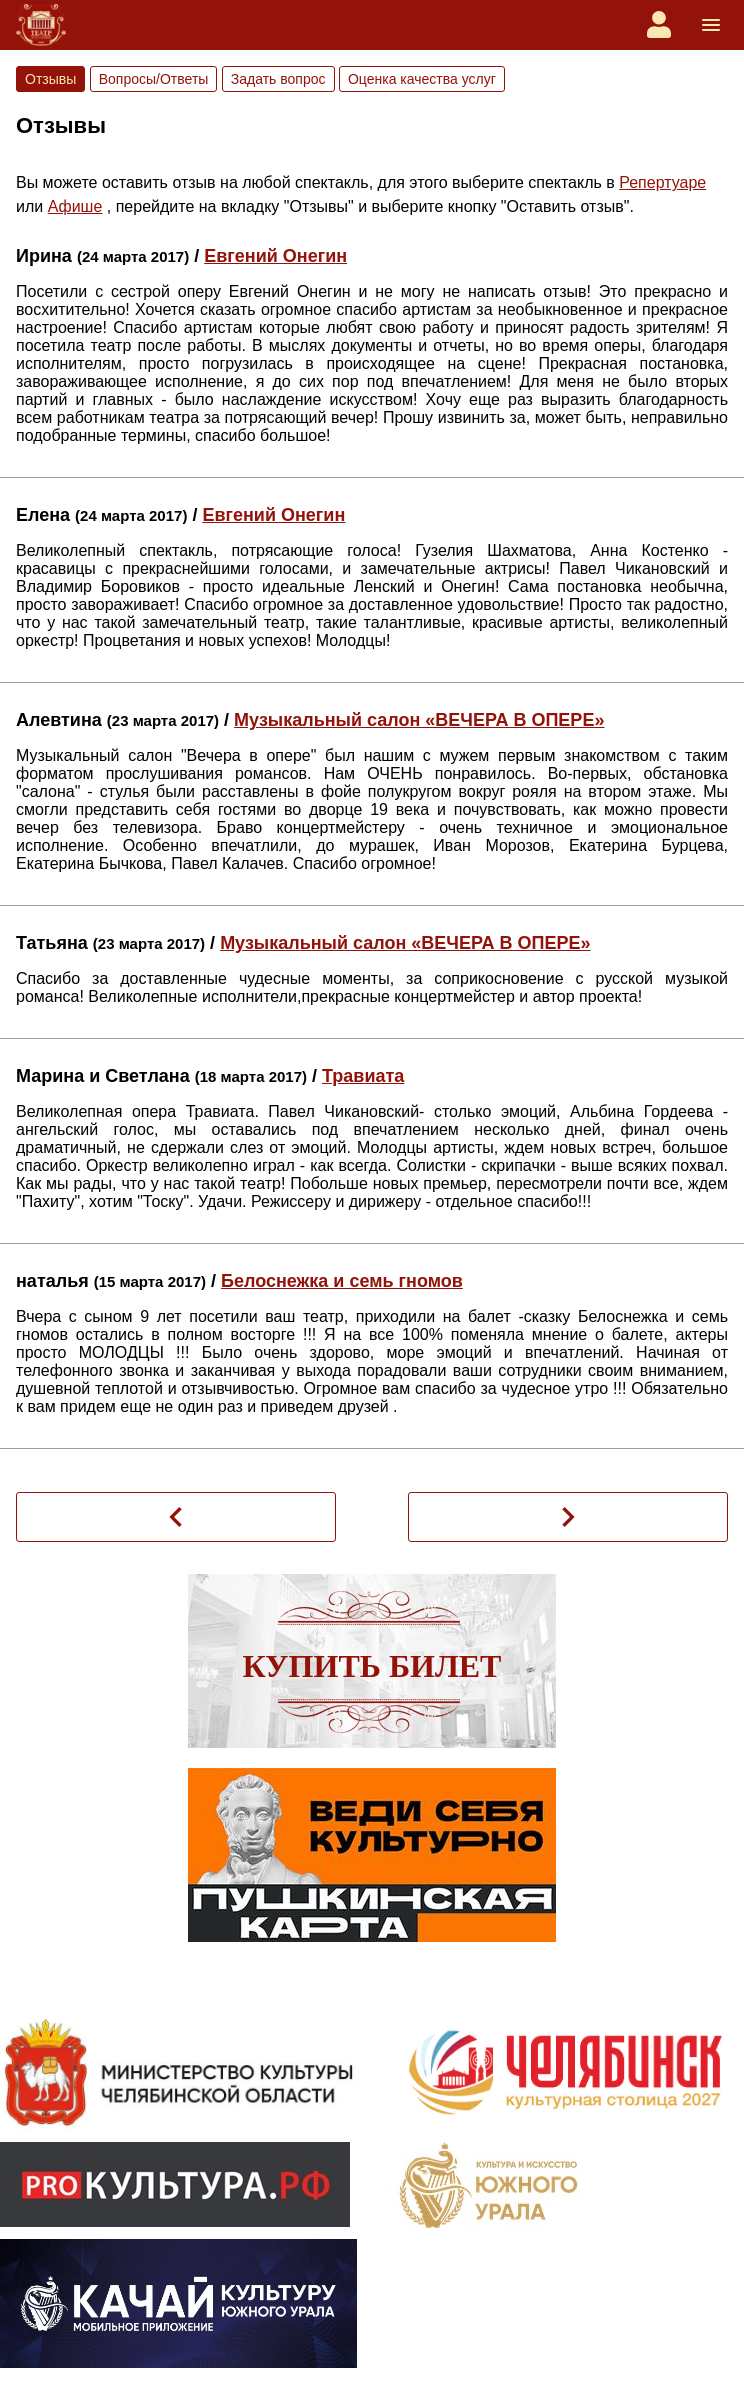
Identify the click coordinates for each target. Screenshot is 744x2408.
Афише (75, 206)
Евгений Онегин (275, 256)
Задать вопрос (278, 79)
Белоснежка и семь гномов (342, 1281)
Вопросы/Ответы (154, 79)
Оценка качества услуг (422, 79)
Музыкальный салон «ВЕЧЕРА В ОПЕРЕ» (419, 720)
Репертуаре (662, 182)
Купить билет (372, 1666)
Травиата (363, 1076)
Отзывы (50, 79)
